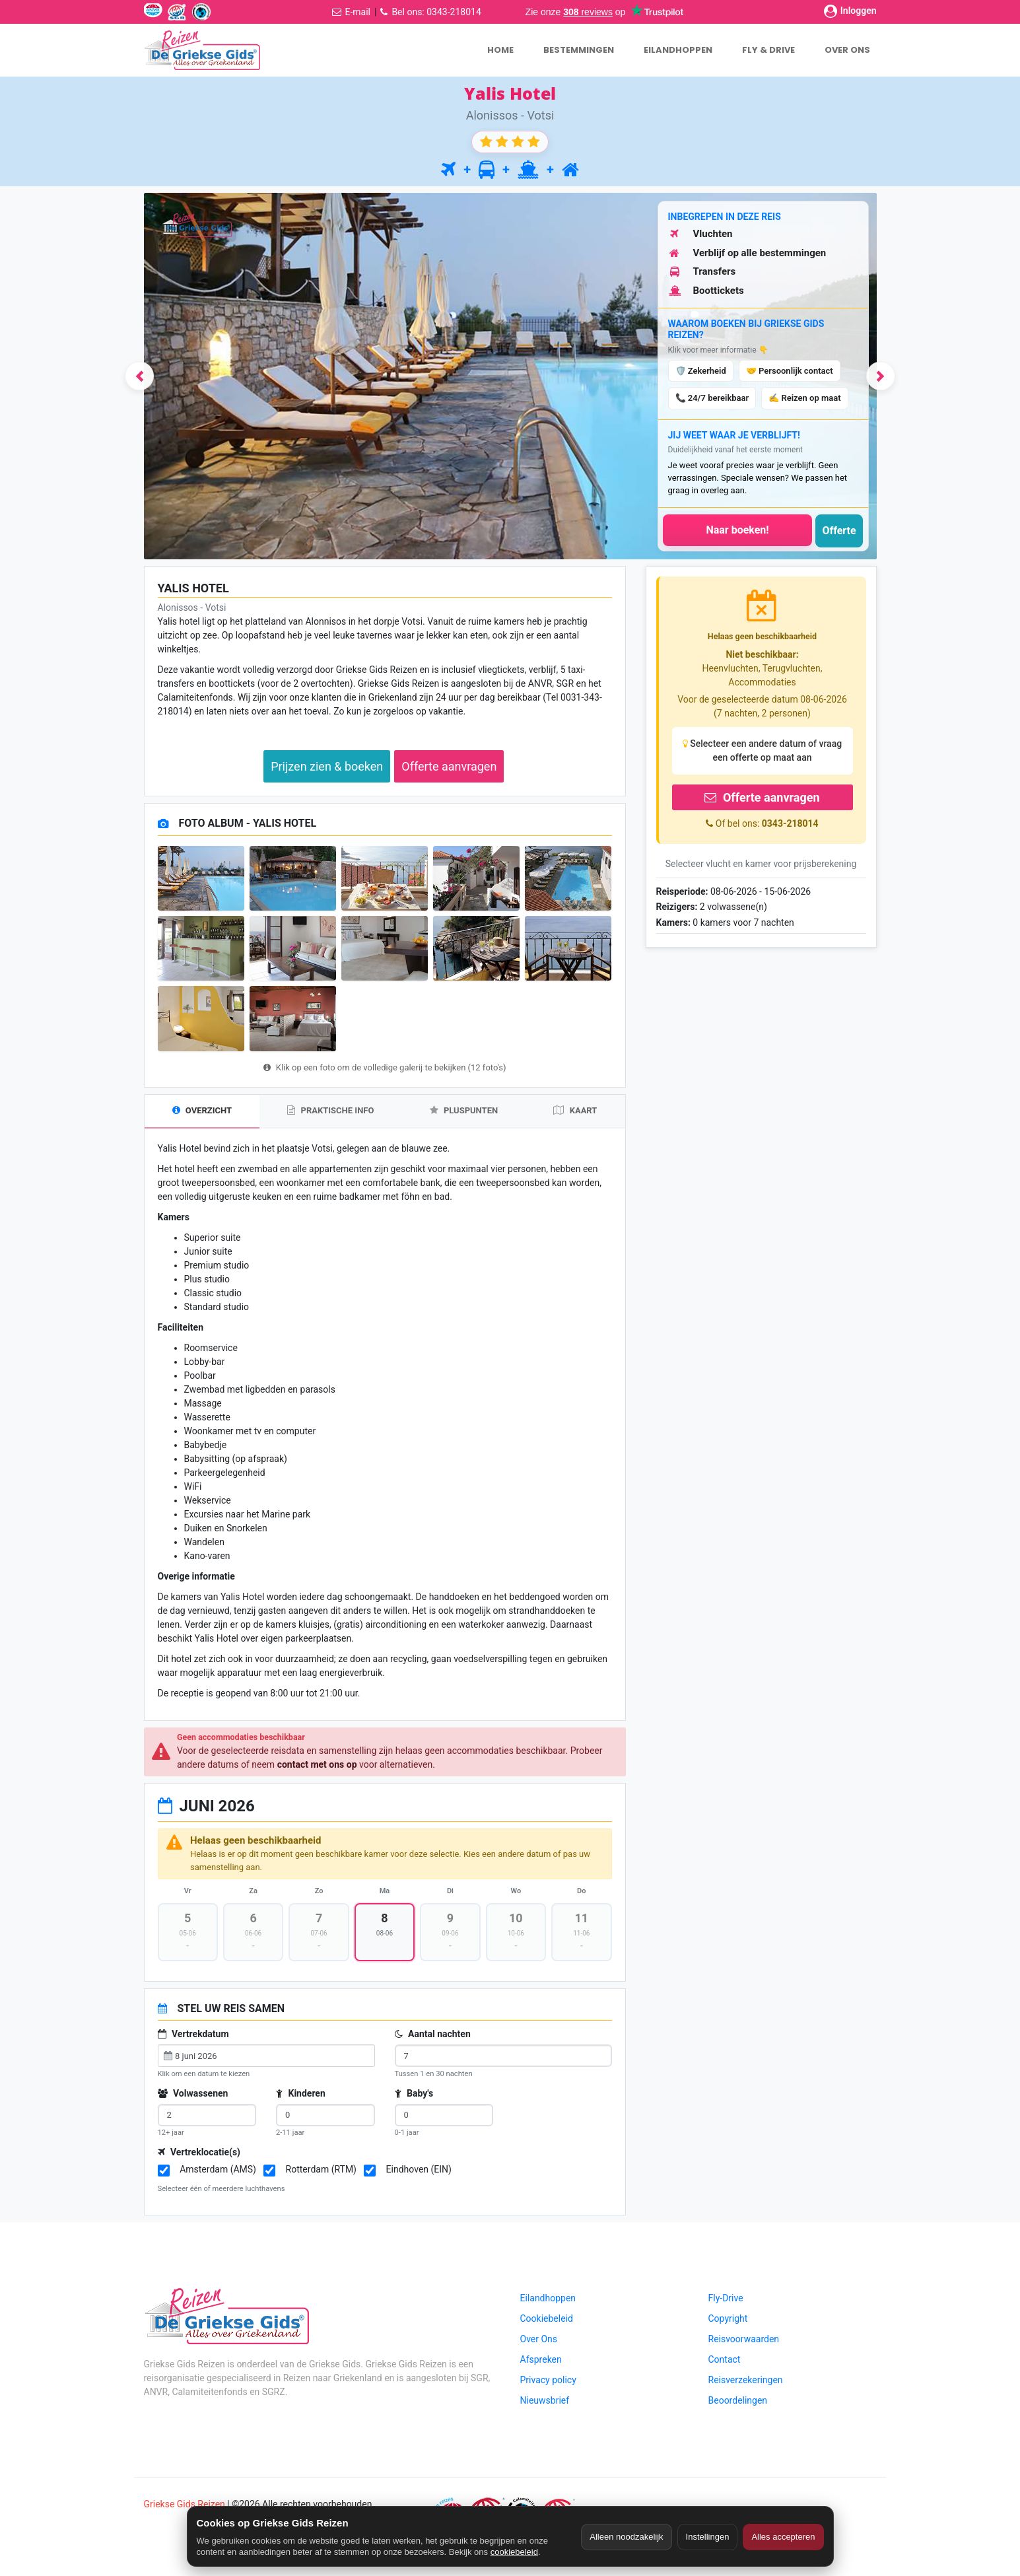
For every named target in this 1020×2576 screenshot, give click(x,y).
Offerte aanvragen (761, 797)
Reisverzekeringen (745, 2385)
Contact (724, 2364)
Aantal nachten (433, 2039)
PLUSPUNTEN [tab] (464, 1110)
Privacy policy (548, 2385)
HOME (500, 50)
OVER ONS (847, 50)
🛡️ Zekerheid (700, 371)
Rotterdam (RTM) (321, 2174)
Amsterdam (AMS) (218, 2174)
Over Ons (539, 2344)
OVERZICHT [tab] (202, 1110)
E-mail (357, 12)
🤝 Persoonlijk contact (789, 371)
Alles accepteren (783, 2537)
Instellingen (708, 2537)
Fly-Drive (725, 2303)
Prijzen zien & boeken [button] (327, 766)
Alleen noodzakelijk (626, 2537)
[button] (122, 376)
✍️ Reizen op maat (804, 398)
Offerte (839, 530)
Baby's (414, 2098)
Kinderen (300, 2098)
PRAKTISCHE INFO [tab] (330, 1110)
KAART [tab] (575, 1110)
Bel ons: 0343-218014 (436, 12)
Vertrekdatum (193, 2039)
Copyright (728, 2323)
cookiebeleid (514, 2552)
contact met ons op (317, 1765)
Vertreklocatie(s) (199, 2157)
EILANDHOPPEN (678, 50)
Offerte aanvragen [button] (448, 766)
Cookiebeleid (546, 2323)
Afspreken (541, 2364)
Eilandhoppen (548, 2303)
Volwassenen (193, 2098)
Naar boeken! (737, 530)
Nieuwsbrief (545, 2405)
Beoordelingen (738, 2405)
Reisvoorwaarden (744, 2344)
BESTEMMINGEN (578, 50)
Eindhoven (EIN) (419, 2174)
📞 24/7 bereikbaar (712, 398)
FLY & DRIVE (768, 50)
